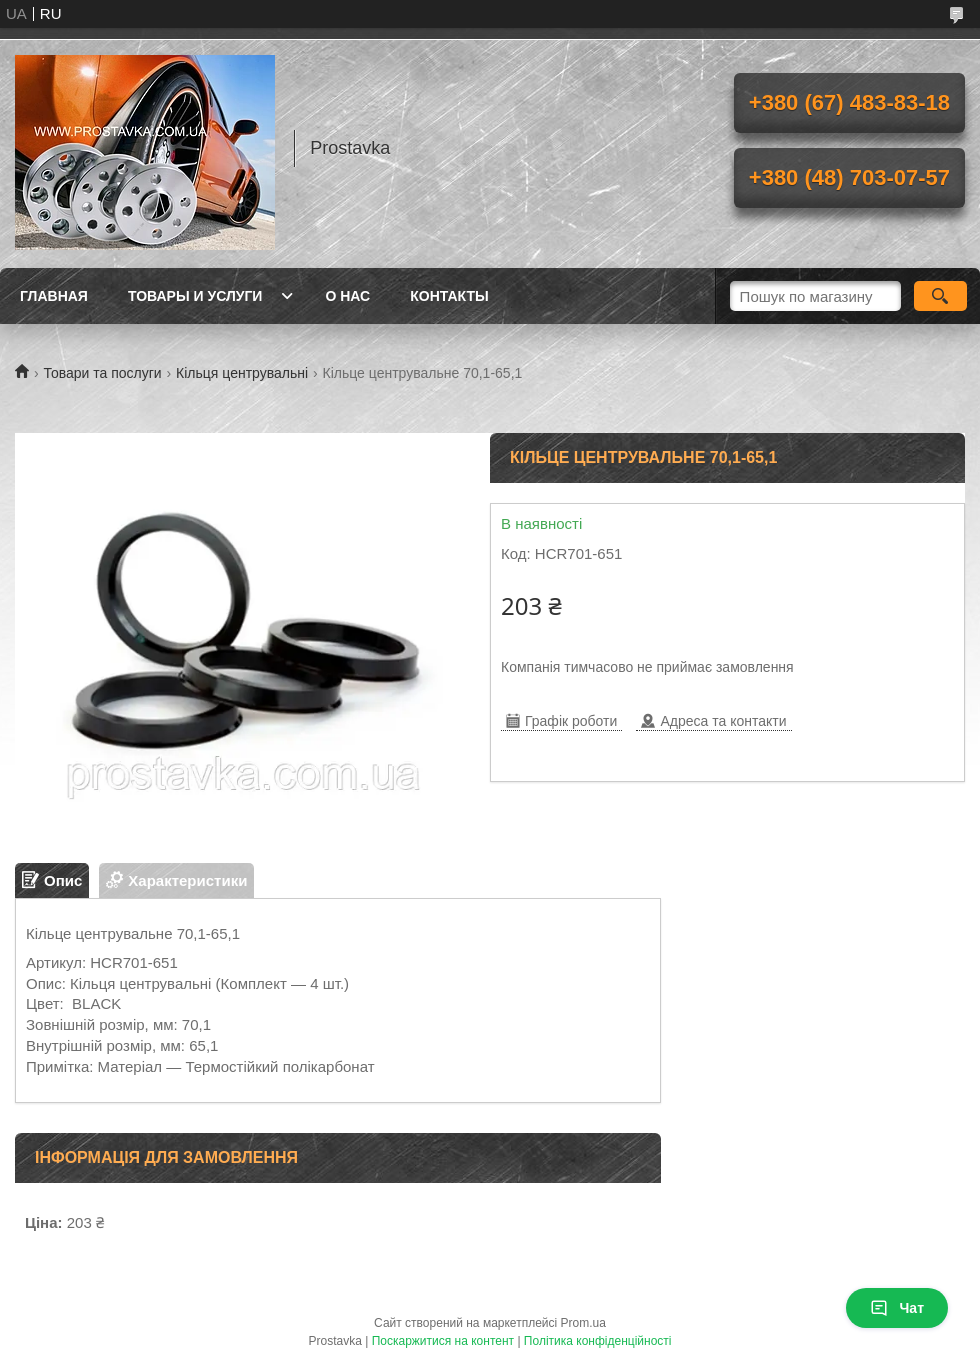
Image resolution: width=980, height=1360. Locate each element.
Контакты (449, 296)
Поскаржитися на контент (443, 1341)
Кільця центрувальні (242, 373)
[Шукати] (940, 296)
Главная (54, 296)
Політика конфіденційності (598, 1341)
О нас (347, 296)
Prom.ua (583, 1323)
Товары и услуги (195, 296)
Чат (897, 1308)
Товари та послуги (102, 373)
